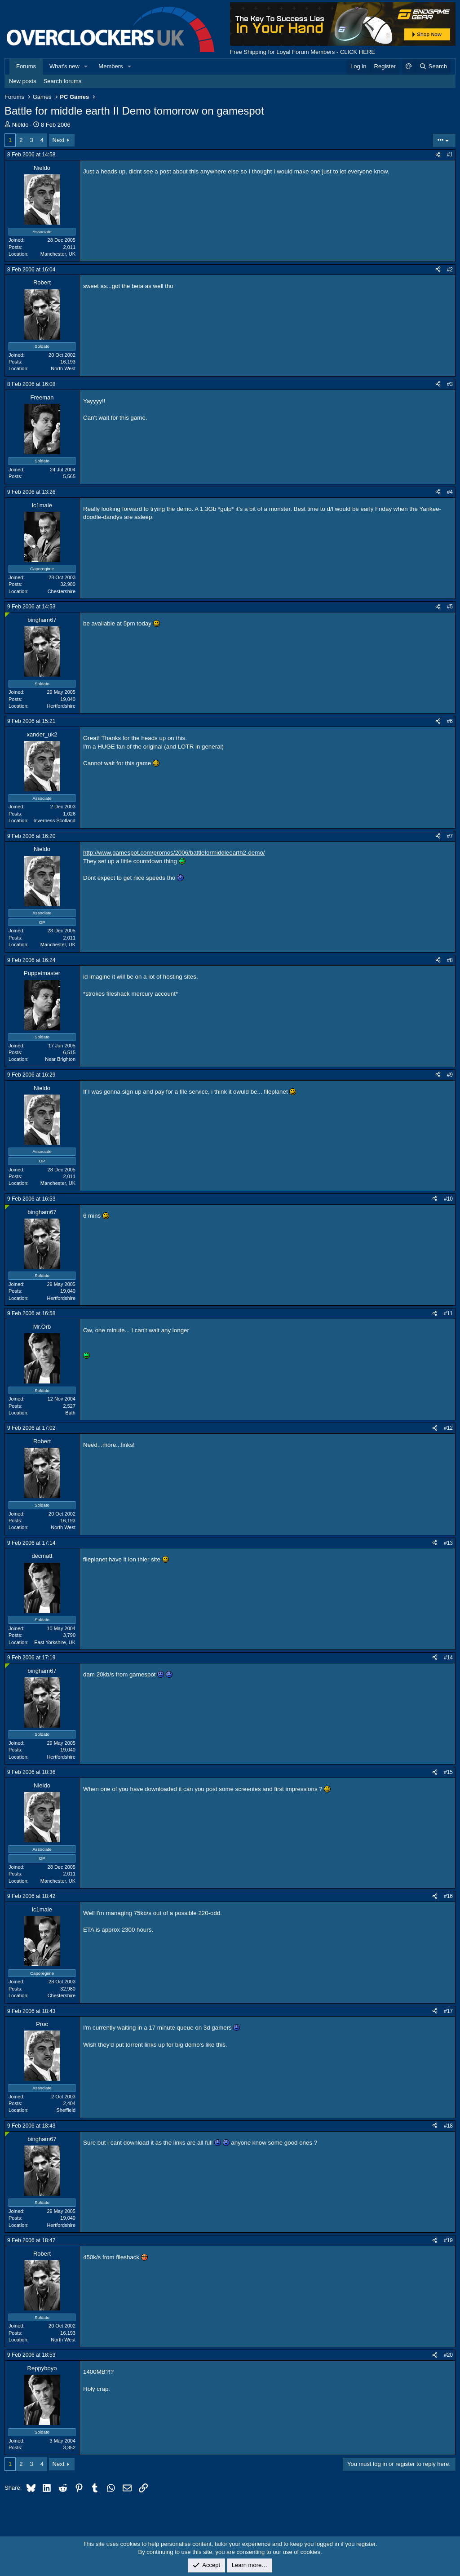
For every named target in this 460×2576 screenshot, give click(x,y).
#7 (450, 836)
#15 (448, 1772)
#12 (448, 1428)
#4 (450, 492)
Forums (26, 66)
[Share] (438, 155)
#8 (450, 960)
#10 (448, 1199)
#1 (450, 154)
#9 (450, 1075)
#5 (450, 606)
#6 (450, 721)
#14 (448, 1657)
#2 (450, 269)
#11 (448, 1313)
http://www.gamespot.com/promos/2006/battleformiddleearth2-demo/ (174, 852)
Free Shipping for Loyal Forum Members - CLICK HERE (302, 52)
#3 (450, 384)
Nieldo (20, 124)
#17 (448, 2011)
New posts (22, 81)
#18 (448, 2126)
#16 (448, 1896)
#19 (448, 2240)
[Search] (433, 66)
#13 (448, 1543)
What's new (64, 66)
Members (110, 66)
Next (59, 140)
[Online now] (7, 614)
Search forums (63, 81)
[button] (86, 66)
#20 (448, 2355)
